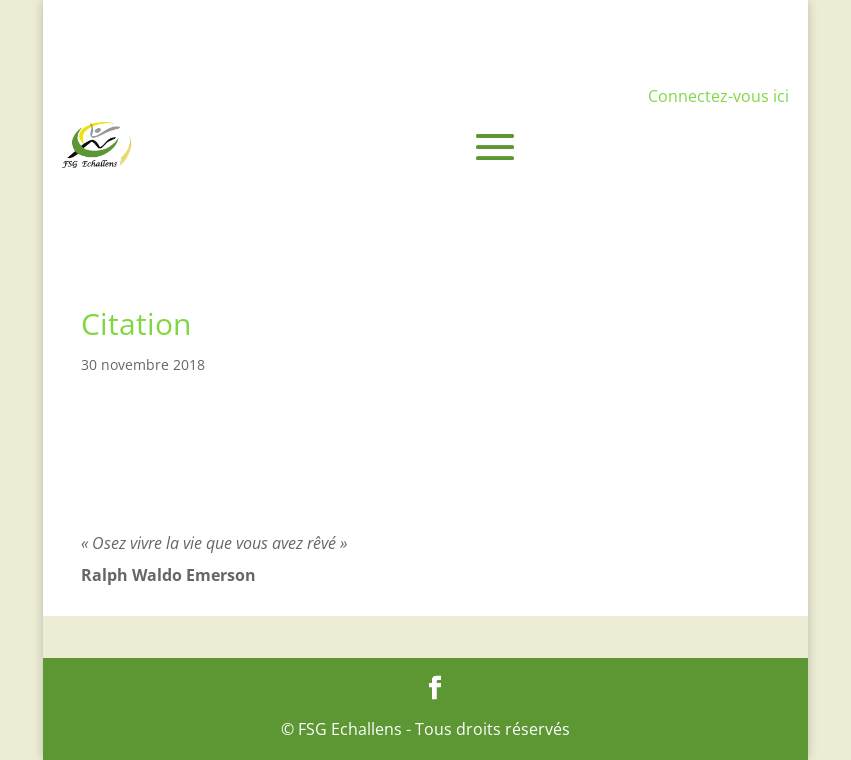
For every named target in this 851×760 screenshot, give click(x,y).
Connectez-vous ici (718, 96)
